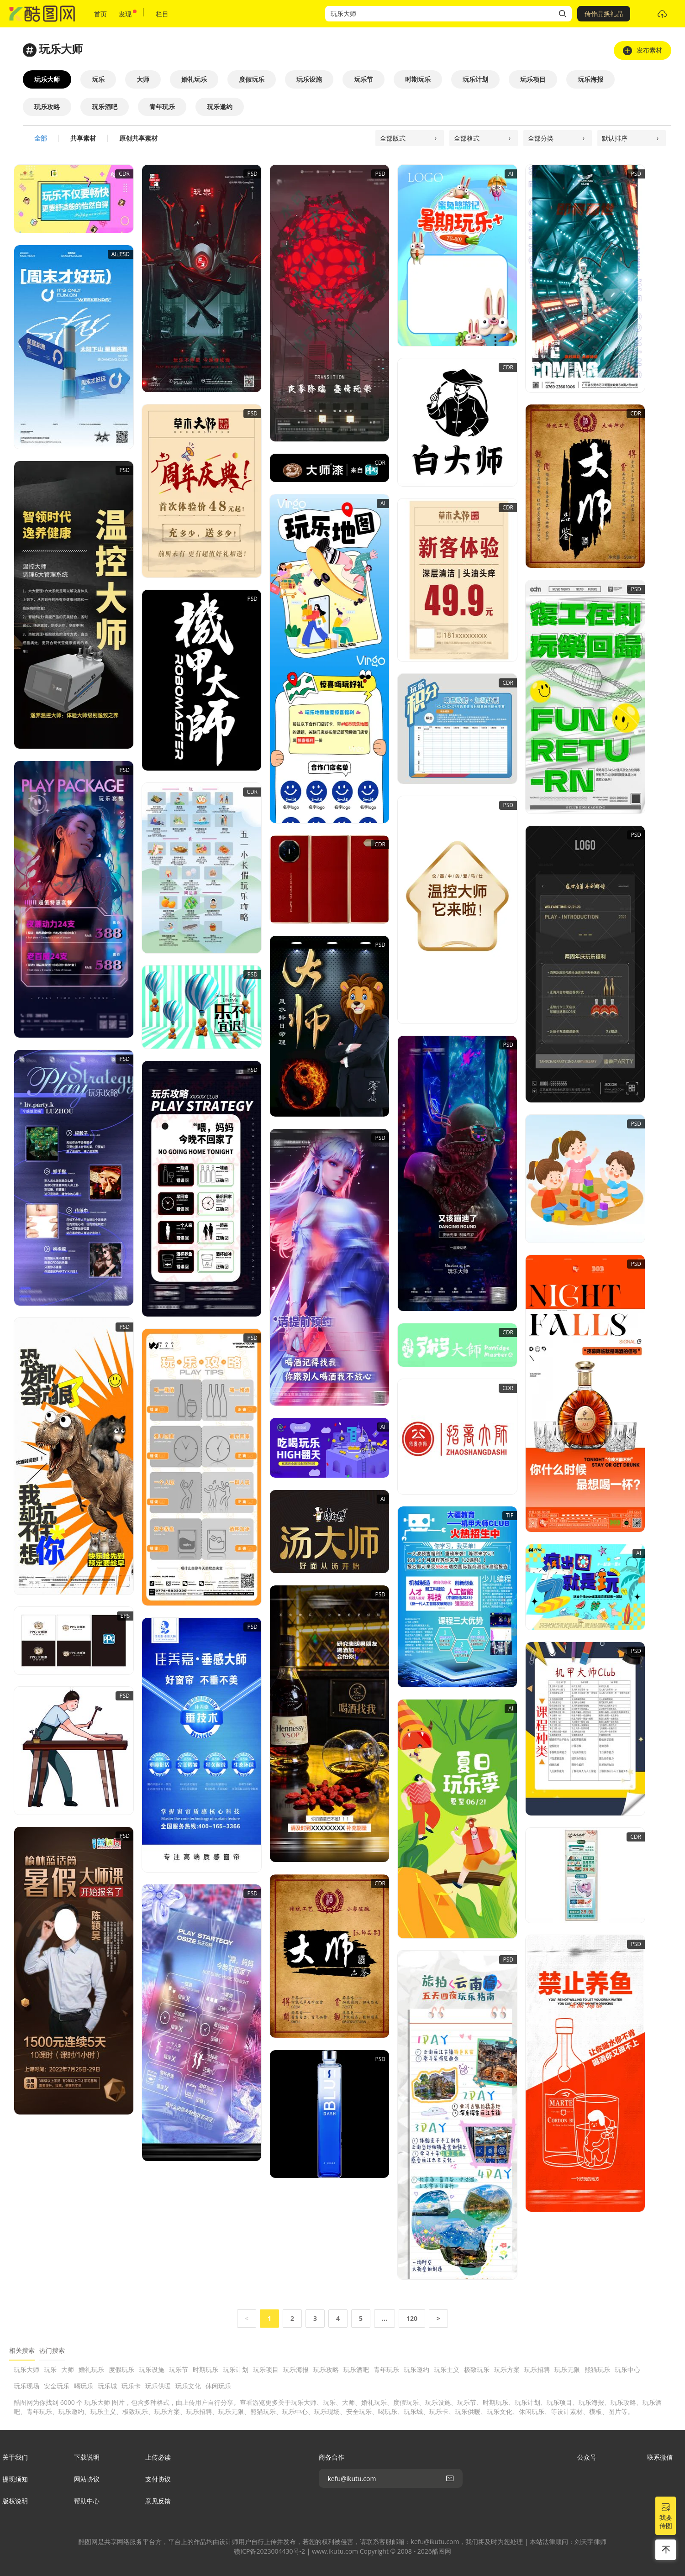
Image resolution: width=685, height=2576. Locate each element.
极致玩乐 (477, 2369)
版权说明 (15, 2501)
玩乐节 (178, 2369)
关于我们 (15, 2457)
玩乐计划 (235, 2369)
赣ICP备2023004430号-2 (269, 2551)
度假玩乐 (121, 2369)
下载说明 (87, 2457)
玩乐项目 (266, 2369)
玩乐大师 (26, 2369)
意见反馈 (158, 2501)
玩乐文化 (188, 2386)
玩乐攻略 (326, 2369)
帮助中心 (87, 2501)
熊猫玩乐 (597, 2369)
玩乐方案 (507, 2369)
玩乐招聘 (537, 2369)
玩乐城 (107, 2386)
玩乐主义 (446, 2369)
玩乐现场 (26, 2386)
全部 (40, 138)
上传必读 (158, 2457)
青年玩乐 (386, 2369)
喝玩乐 (83, 2386)
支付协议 (158, 2479)
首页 (100, 14)
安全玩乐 (56, 2386)
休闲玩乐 (218, 2386)
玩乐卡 (131, 2386)
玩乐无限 (567, 2369)
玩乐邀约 (416, 2369)
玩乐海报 (296, 2369)
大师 (67, 2369)
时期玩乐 (205, 2369)
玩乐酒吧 (356, 2369)
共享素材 (83, 138)
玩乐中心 (627, 2369)
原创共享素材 (138, 138)
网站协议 (87, 2479)
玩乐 (50, 2369)
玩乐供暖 (158, 2386)
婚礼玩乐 (91, 2369)
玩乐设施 (151, 2369)
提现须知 (15, 2479)
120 (411, 2318)
